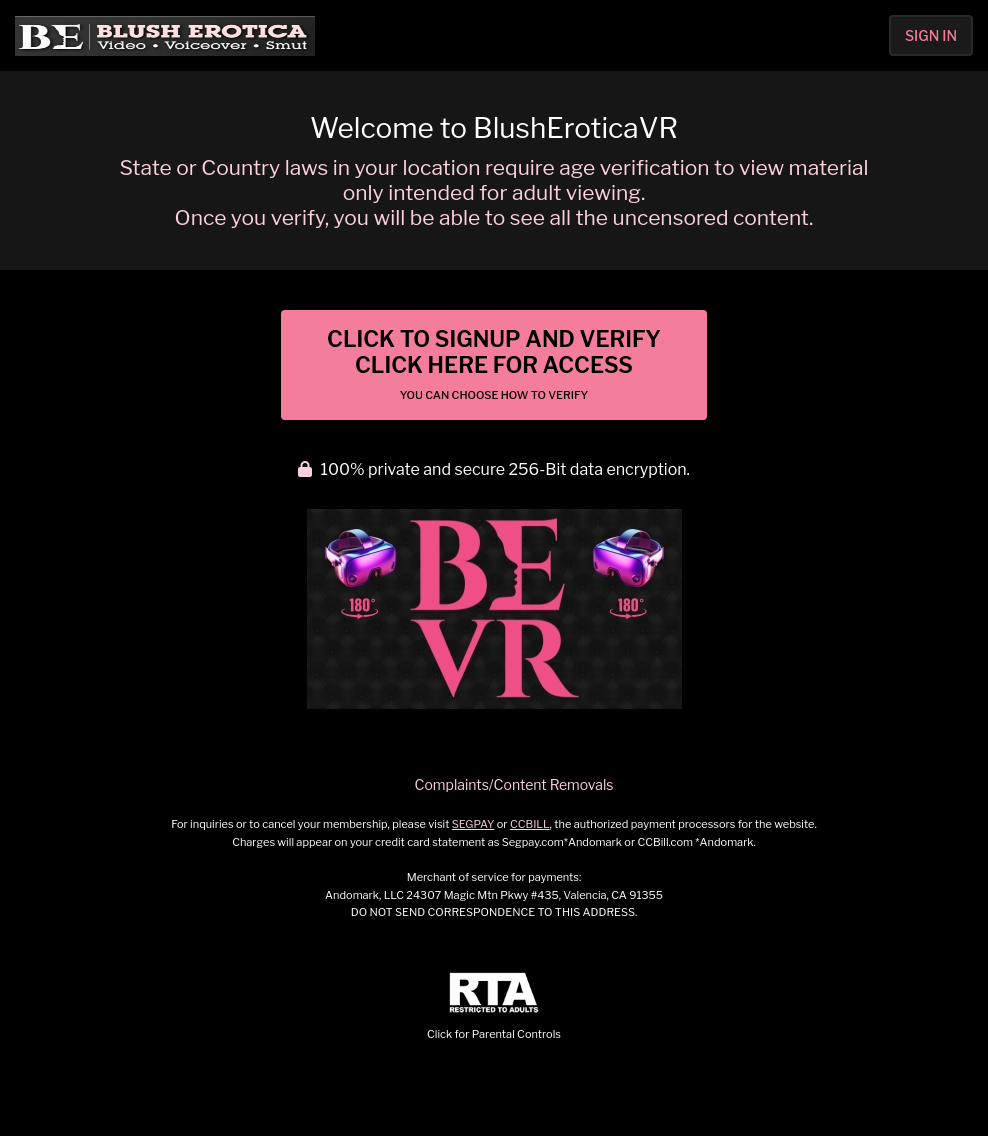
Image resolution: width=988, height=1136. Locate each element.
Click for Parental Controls (494, 1006)
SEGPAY (473, 824)
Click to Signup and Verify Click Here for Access (494, 364)
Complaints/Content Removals (514, 784)
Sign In (931, 35)
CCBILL (530, 824)
